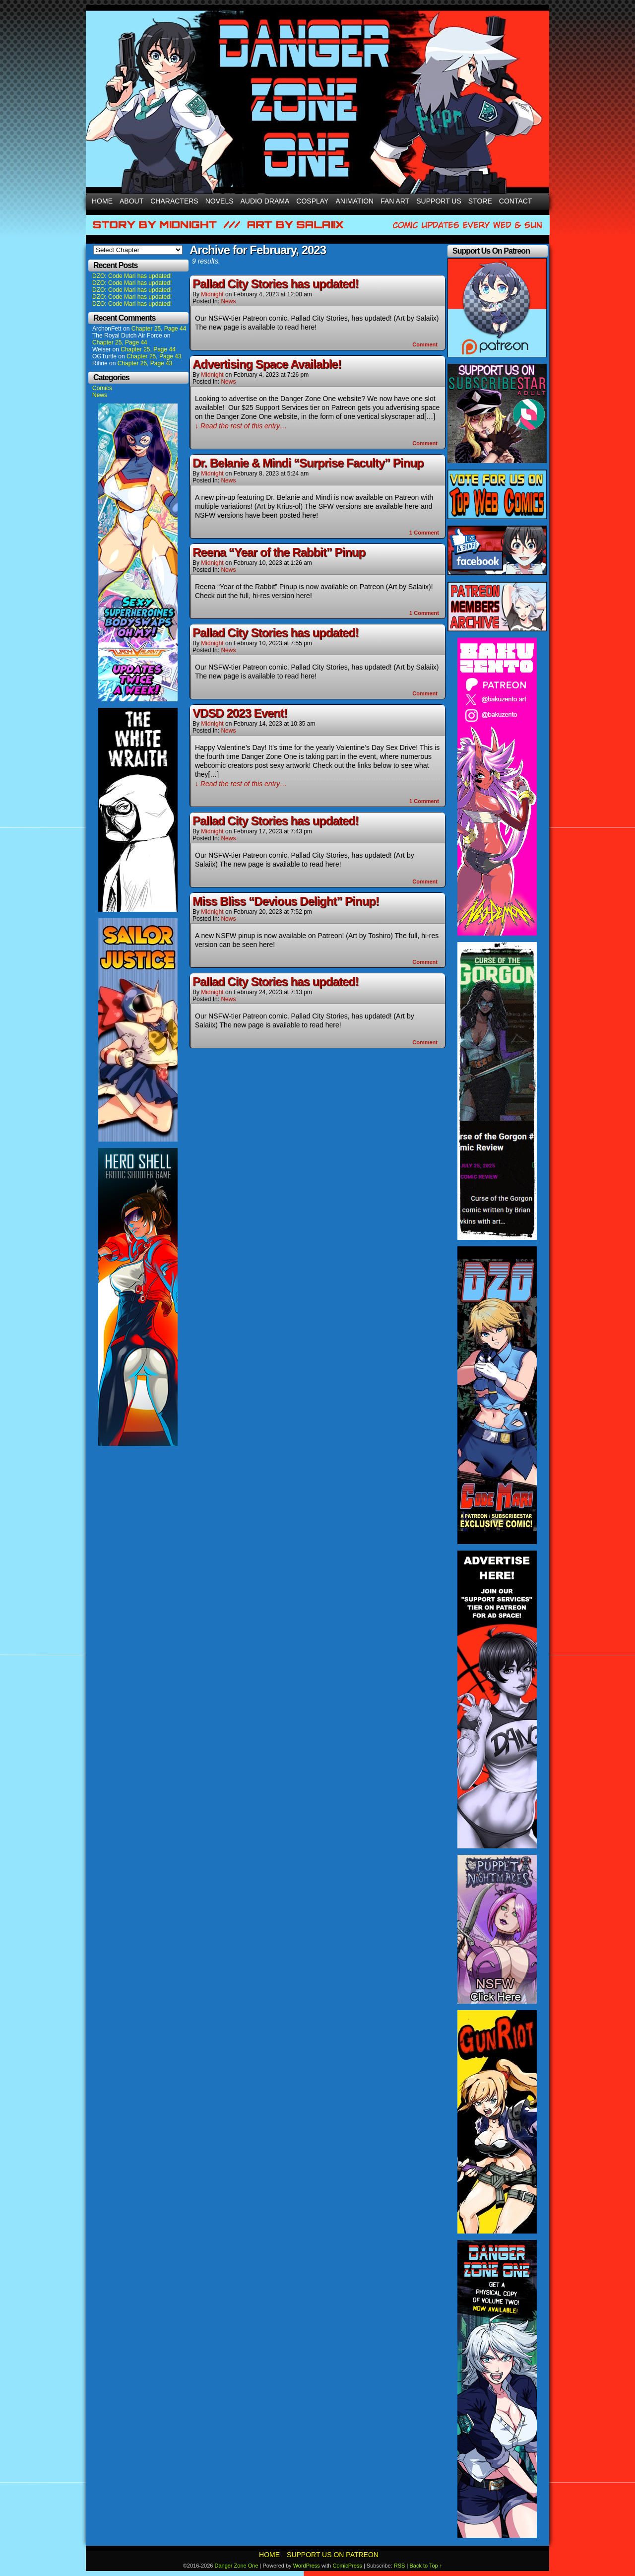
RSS (399, 2566)
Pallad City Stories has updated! (275, 283)
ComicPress (347, 2566)
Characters (174, 201)
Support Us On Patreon (333, 2555)
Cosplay (312, 201)
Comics (102, 388)
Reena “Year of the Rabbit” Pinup (278, 552)
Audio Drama (265, 201)
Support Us (438, 201)
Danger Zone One (236, 2566)
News (99, 395)
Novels (219, 201)
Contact (515, 201)
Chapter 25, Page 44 (159, 328)
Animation (354, 201)
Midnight (212, 294)
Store (480, 201)
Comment (425, 344)
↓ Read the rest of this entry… (241, 426)
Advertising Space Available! (266, 364)
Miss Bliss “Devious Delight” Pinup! (285, 901)
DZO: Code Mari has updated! (132, 275)
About (131, 201)
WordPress (306, 2566)
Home (102, 201)
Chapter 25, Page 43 (154, 356)
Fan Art (395, 201)
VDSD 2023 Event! (239, 713)
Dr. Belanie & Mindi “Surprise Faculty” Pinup (307, 463)
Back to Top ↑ (425, 2566)
